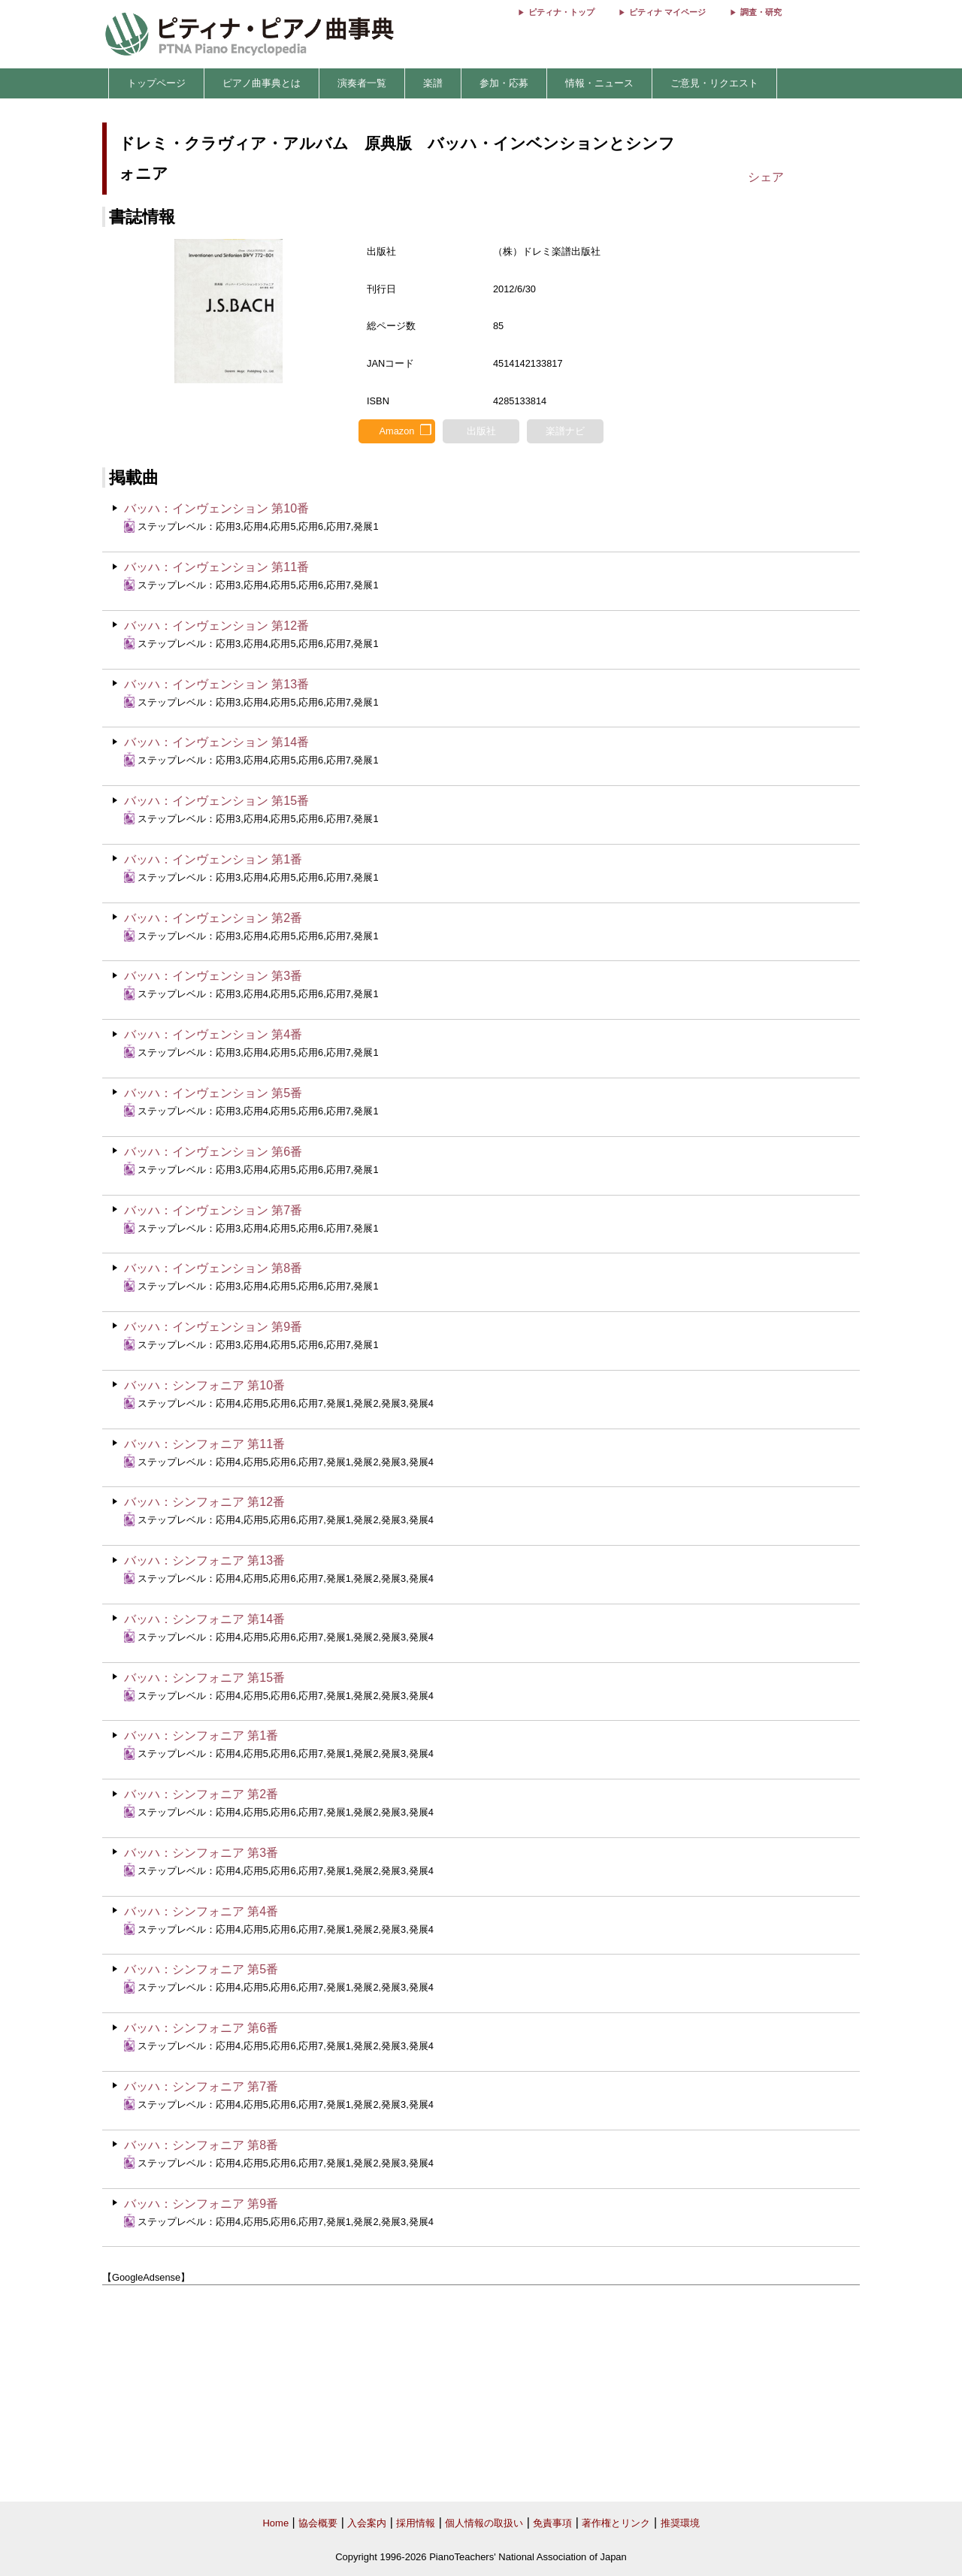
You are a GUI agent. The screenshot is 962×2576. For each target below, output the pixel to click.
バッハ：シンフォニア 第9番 (201, 2203)
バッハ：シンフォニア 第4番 (201, 1911)
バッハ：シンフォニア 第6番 (201, 2027)
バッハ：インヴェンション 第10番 (216, 508)
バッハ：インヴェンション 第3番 (213, 975)
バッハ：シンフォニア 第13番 (204, 1560)
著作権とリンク (616, 2523)
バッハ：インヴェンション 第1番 (213, 859)
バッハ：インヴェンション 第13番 (216, 684)
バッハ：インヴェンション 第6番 (213, 1151)
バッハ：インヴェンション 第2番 (213, 918)
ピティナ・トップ (561, 12)
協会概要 (317, 2523)
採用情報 (415, 2523)
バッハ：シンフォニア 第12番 (204, 1501)
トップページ (156, 83)
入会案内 (366, 2523)
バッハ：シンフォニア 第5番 (201, 1969)
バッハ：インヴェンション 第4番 (213, 1034)
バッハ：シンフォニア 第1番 (201, 1735)
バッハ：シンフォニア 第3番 (201, 1852)
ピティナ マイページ (667, 12)
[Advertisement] (481, 2394)
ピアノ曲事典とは (261, 83)
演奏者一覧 (361, 83)
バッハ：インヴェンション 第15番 (216, 800)
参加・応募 (503, 83)
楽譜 (433, 83)
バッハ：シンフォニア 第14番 (204, 1619)
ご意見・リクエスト (714, 83)
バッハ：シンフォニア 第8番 (201, 2145)
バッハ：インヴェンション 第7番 (213, 1210)
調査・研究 (761, 12)
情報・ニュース (599, 83)
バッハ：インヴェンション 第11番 (216, 567)
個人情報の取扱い (484, 2523)
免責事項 (552, 2523)
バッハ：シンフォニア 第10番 (204, 1385)
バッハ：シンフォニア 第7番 (201, 2086)
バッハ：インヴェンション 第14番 (216, 742)
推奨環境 (680, 2523)
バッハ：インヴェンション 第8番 (213, 1268)
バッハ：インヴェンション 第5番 (213, 1093)
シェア (766, 177)
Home (275, 2523)
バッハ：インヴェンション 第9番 (213, 1326)
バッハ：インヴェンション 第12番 (216, 625)
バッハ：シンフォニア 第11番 (204, 1444)
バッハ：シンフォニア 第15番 (204, 1677)
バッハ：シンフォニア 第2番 (201, 1794)
